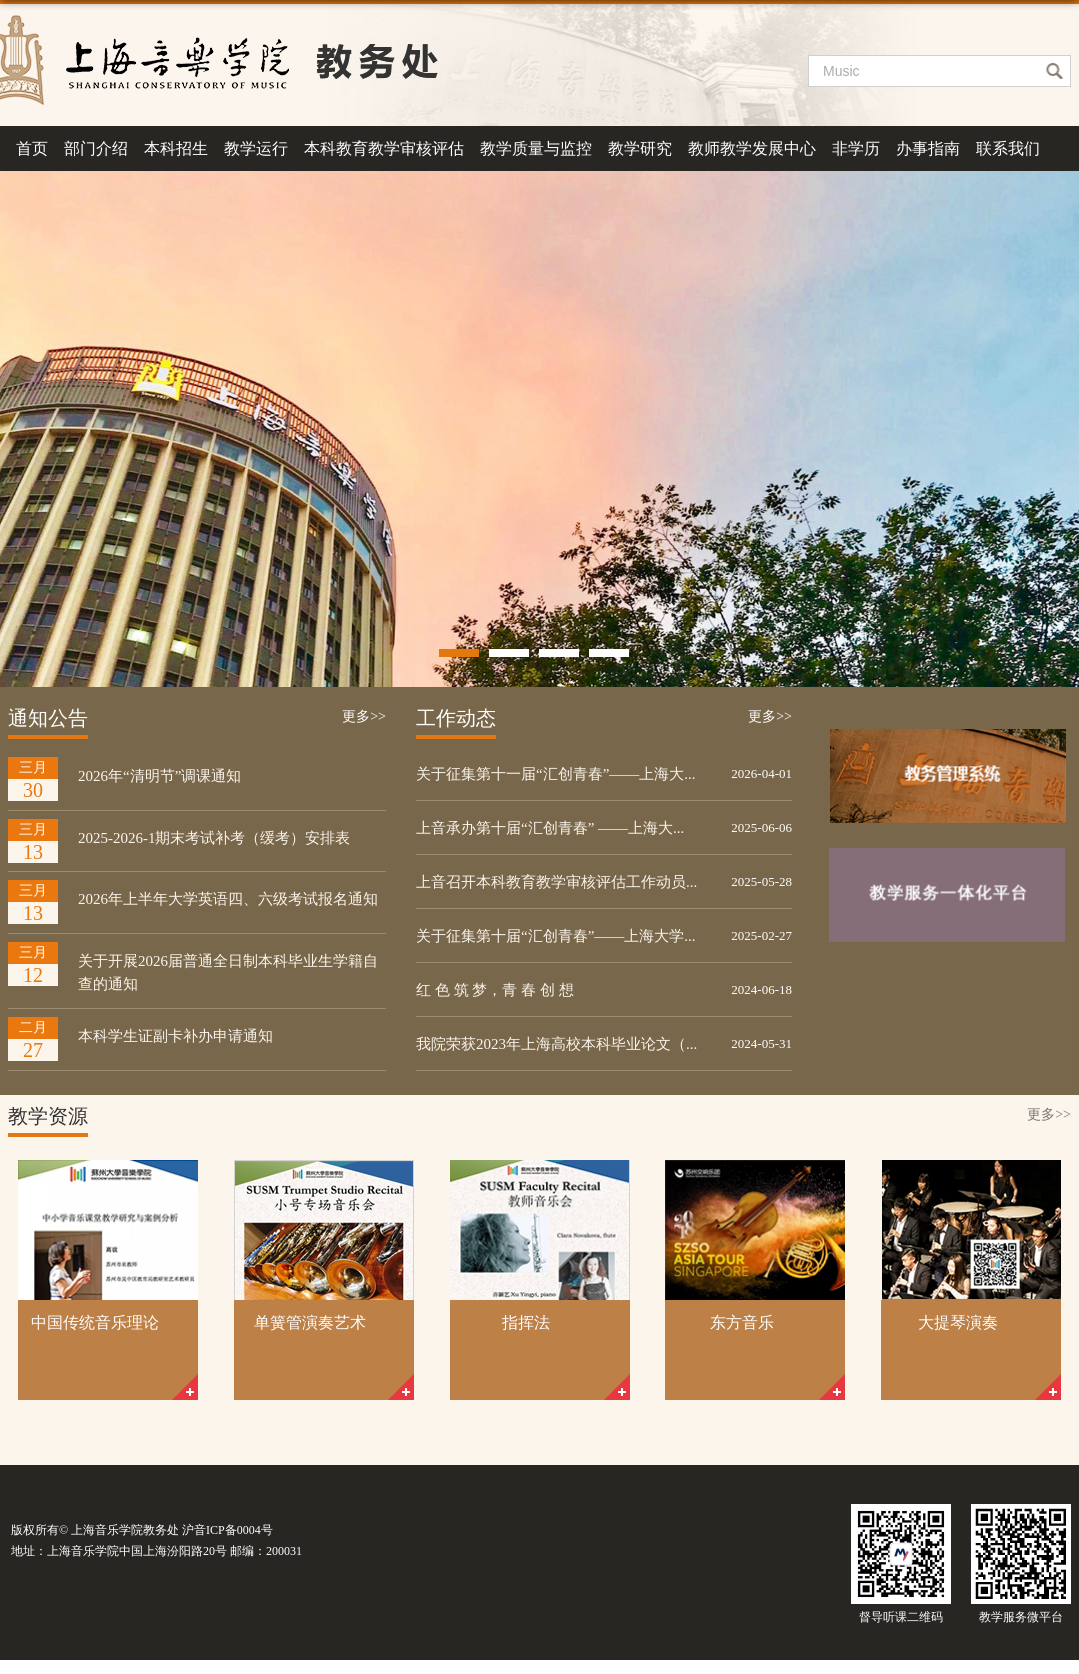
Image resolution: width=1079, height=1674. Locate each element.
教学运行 (256, 148)
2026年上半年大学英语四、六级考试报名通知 (228, 899)
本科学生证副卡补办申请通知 (175, 1036)
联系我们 (1008, 148)
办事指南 (928, 148)
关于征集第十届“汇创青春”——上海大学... (556, 936)
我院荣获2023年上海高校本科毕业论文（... (556, 1044)
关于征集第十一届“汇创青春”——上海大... (556, 774)
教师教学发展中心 (752, 148)
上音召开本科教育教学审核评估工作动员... (556, 882)
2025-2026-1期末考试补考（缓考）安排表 (214, 838)
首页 (32, 148)
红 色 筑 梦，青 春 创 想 (495, 990)
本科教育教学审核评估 (384, 148)
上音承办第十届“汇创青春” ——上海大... (550, 828)
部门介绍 (96, 148)
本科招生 (176, 148)
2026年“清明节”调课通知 (159, 776)
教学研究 (640, 148)
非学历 (856, 148)
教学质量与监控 (536, 148)
